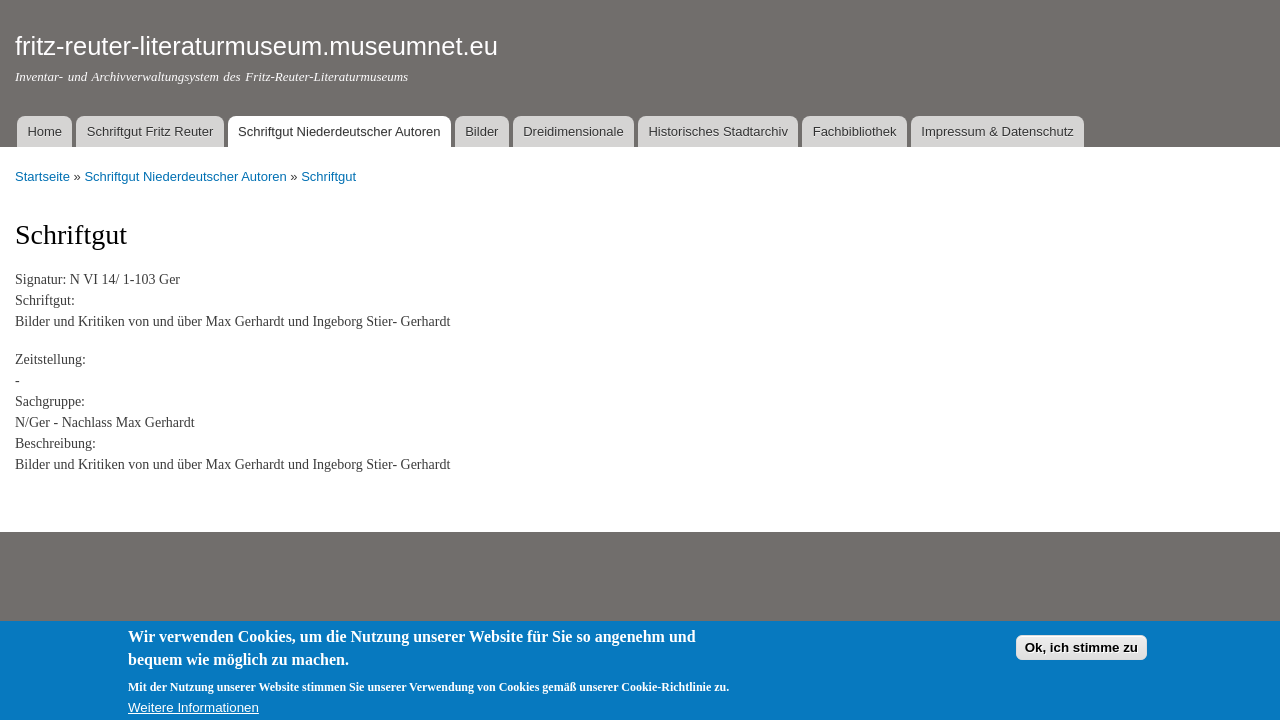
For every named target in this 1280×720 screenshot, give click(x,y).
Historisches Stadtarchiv (717, 131)
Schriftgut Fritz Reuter (150, 131)
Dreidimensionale (573, 131)
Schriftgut (328, 176)
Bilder (481, 131)
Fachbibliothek (855, 131)
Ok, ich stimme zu (1081, 653)
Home (44, 131)
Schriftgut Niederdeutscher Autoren (339, 131)
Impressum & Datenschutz (997, 131)
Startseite (42, 176)
